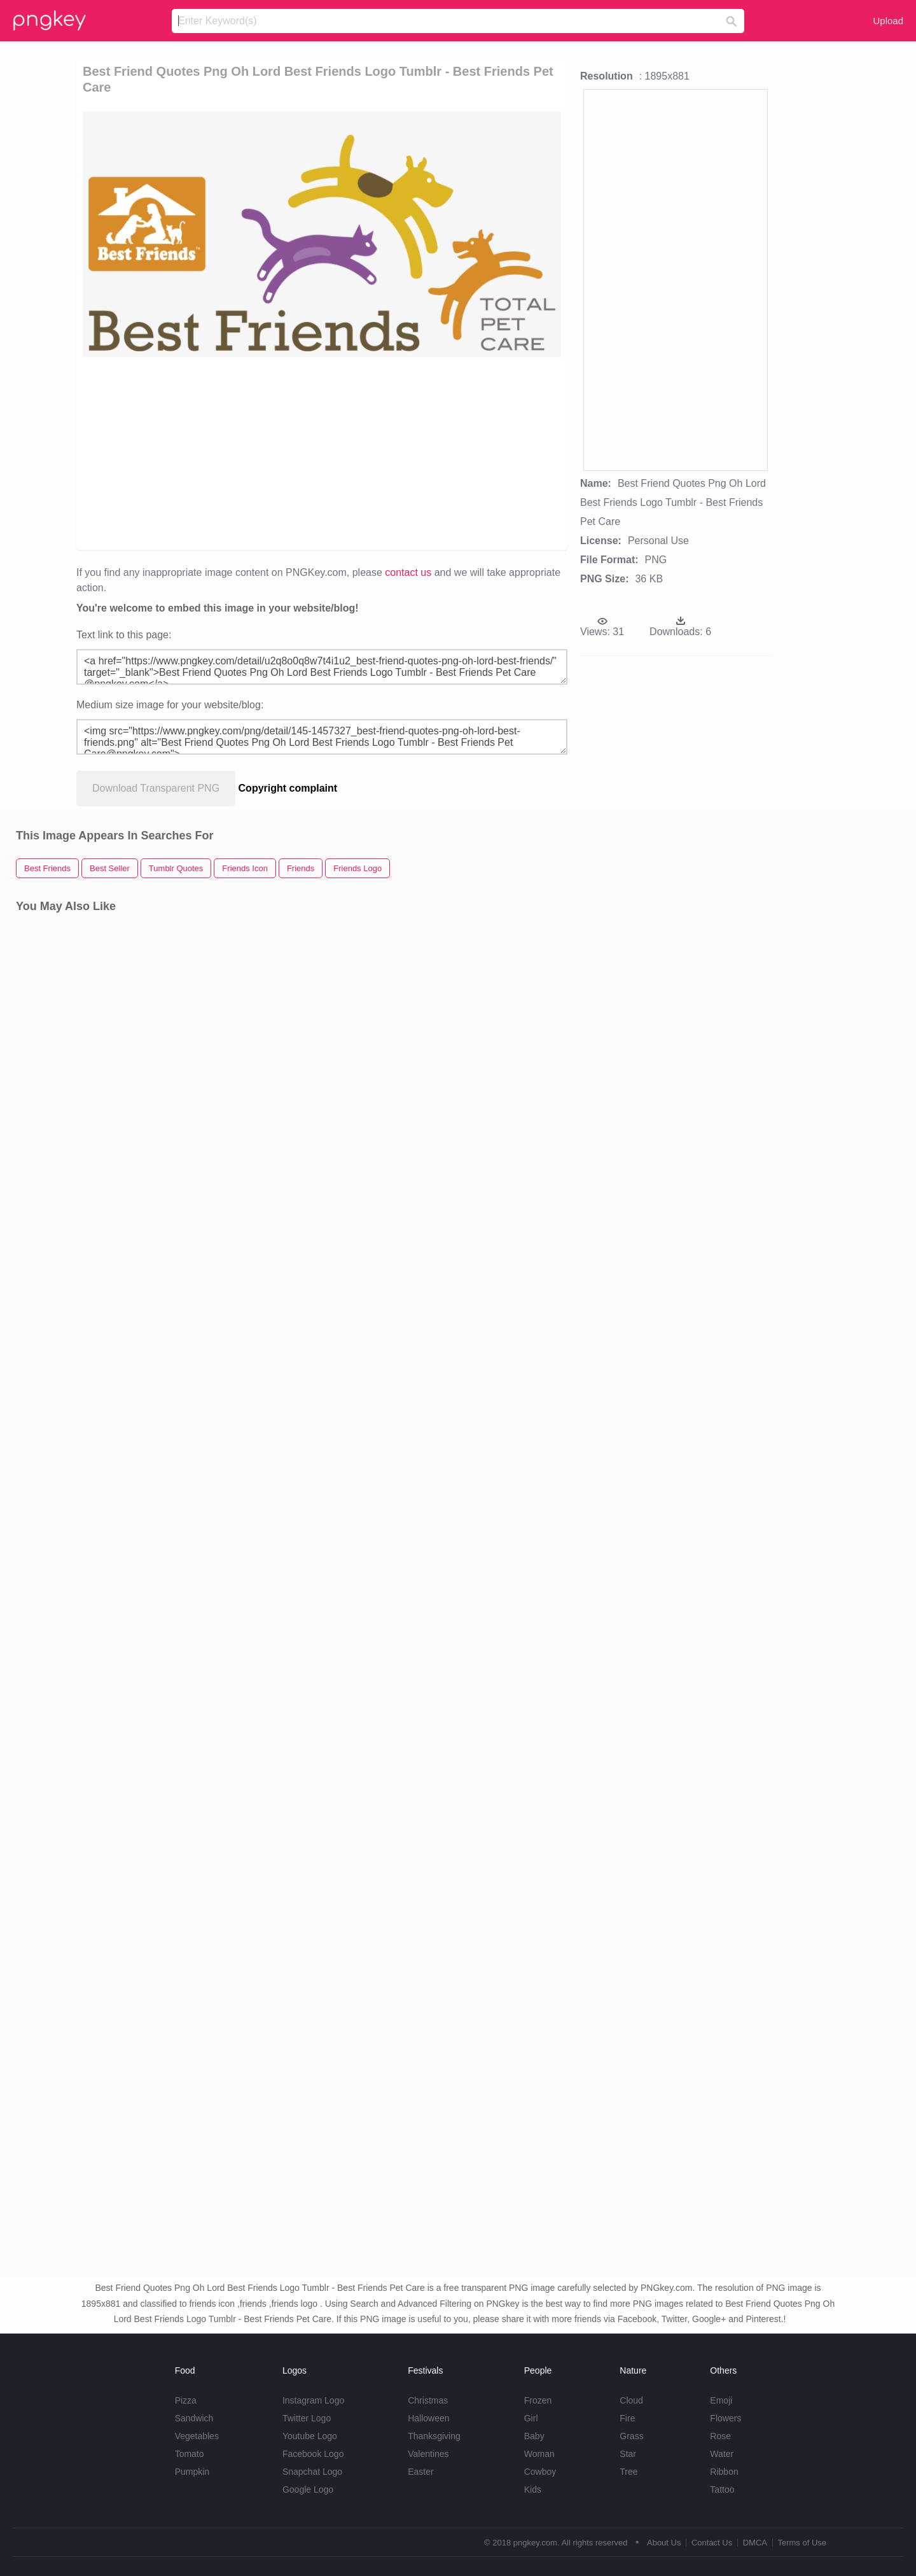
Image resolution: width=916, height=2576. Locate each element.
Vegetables (197, 2436)
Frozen (538, 2400)
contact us (408, 572)
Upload (888, 20)
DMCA (755, 2542)
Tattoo (722, 2489)
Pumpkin (192, 2472)
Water (721, 2454)
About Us (664, 2542)
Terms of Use (801, 2542)
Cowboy (540, 2472)
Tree (628, 2472)
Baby (534, 2436)
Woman (539, 2454)
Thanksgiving (434, 2436)
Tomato (189, 2454)
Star (628, 2454)
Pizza (186, 2400)
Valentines (428, 2454)
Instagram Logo (313, 2400)
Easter (420, 2472)
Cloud (631, 2400)
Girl (531, 2418)
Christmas (428, 2400)
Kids (532, 2489)
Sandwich (194, 2418)
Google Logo (307, 2489)
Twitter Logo (306, 2418)
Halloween (428, 2418)
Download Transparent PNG (155, 788)
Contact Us (711, 2542)
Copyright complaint (288, 788)
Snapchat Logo (312, 2472)
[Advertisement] (230, 452)
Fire (627, 2418)
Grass (631, 2436)
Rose (720, 2436)
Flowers (725, 2418)
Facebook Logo (313, 2454)
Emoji (721, 2400)
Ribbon (724, 2472)
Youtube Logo (309, 2436)
